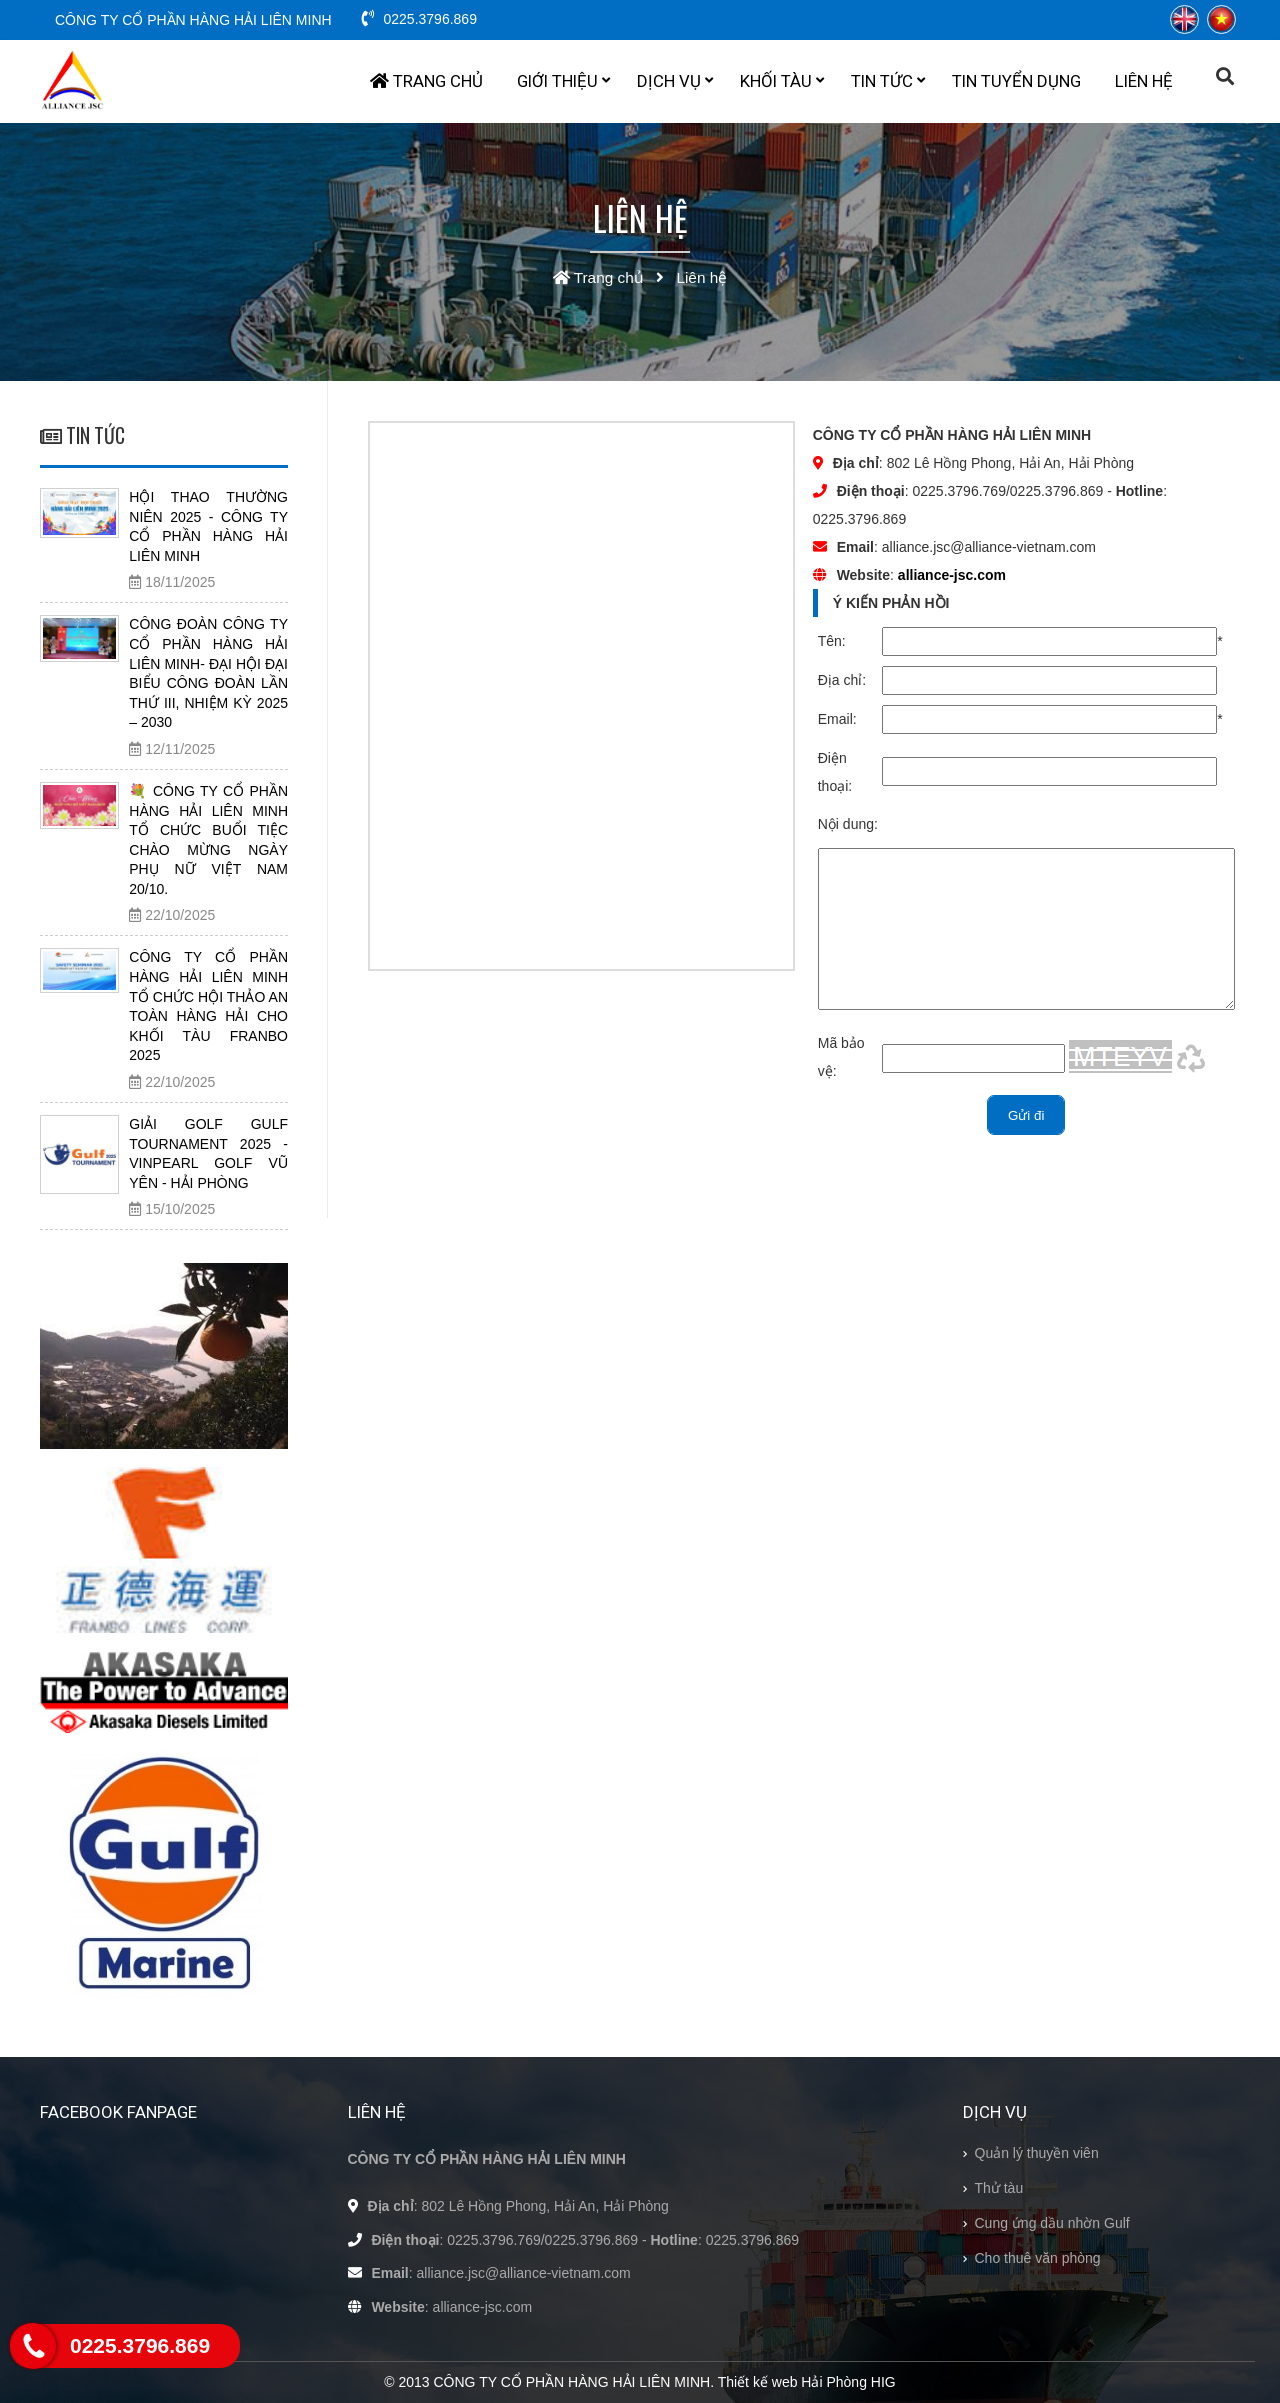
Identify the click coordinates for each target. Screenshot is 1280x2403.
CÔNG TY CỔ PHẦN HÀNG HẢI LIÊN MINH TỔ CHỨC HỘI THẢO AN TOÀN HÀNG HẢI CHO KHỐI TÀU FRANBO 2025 (208, 1006)
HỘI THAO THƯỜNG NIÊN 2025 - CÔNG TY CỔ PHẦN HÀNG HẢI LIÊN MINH (208, 526)
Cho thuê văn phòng (1038, 2258)
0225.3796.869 (419, 18)
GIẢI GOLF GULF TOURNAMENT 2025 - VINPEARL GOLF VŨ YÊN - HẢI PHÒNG (208, 1153)
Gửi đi (1026, 1145)
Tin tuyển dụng (1016, 81)
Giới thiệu (563, 81)
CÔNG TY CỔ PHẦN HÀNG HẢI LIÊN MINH (193, 20)
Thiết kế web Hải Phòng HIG (807, 2382)
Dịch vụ (675, 81)
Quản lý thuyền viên (1037, 2153)
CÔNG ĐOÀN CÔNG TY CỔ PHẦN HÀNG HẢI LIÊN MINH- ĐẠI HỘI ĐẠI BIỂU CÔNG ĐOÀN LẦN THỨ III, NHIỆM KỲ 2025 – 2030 (208, 673)
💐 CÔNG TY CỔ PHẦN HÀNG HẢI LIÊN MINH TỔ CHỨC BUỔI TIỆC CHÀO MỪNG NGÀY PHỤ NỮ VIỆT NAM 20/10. (208, 840)
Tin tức (888, 81)
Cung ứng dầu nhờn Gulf (1052, 2223)
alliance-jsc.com (952, 575)
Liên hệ (1144, 81)
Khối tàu (782, 81)
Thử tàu (999, 2188)
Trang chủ (426, 81)
